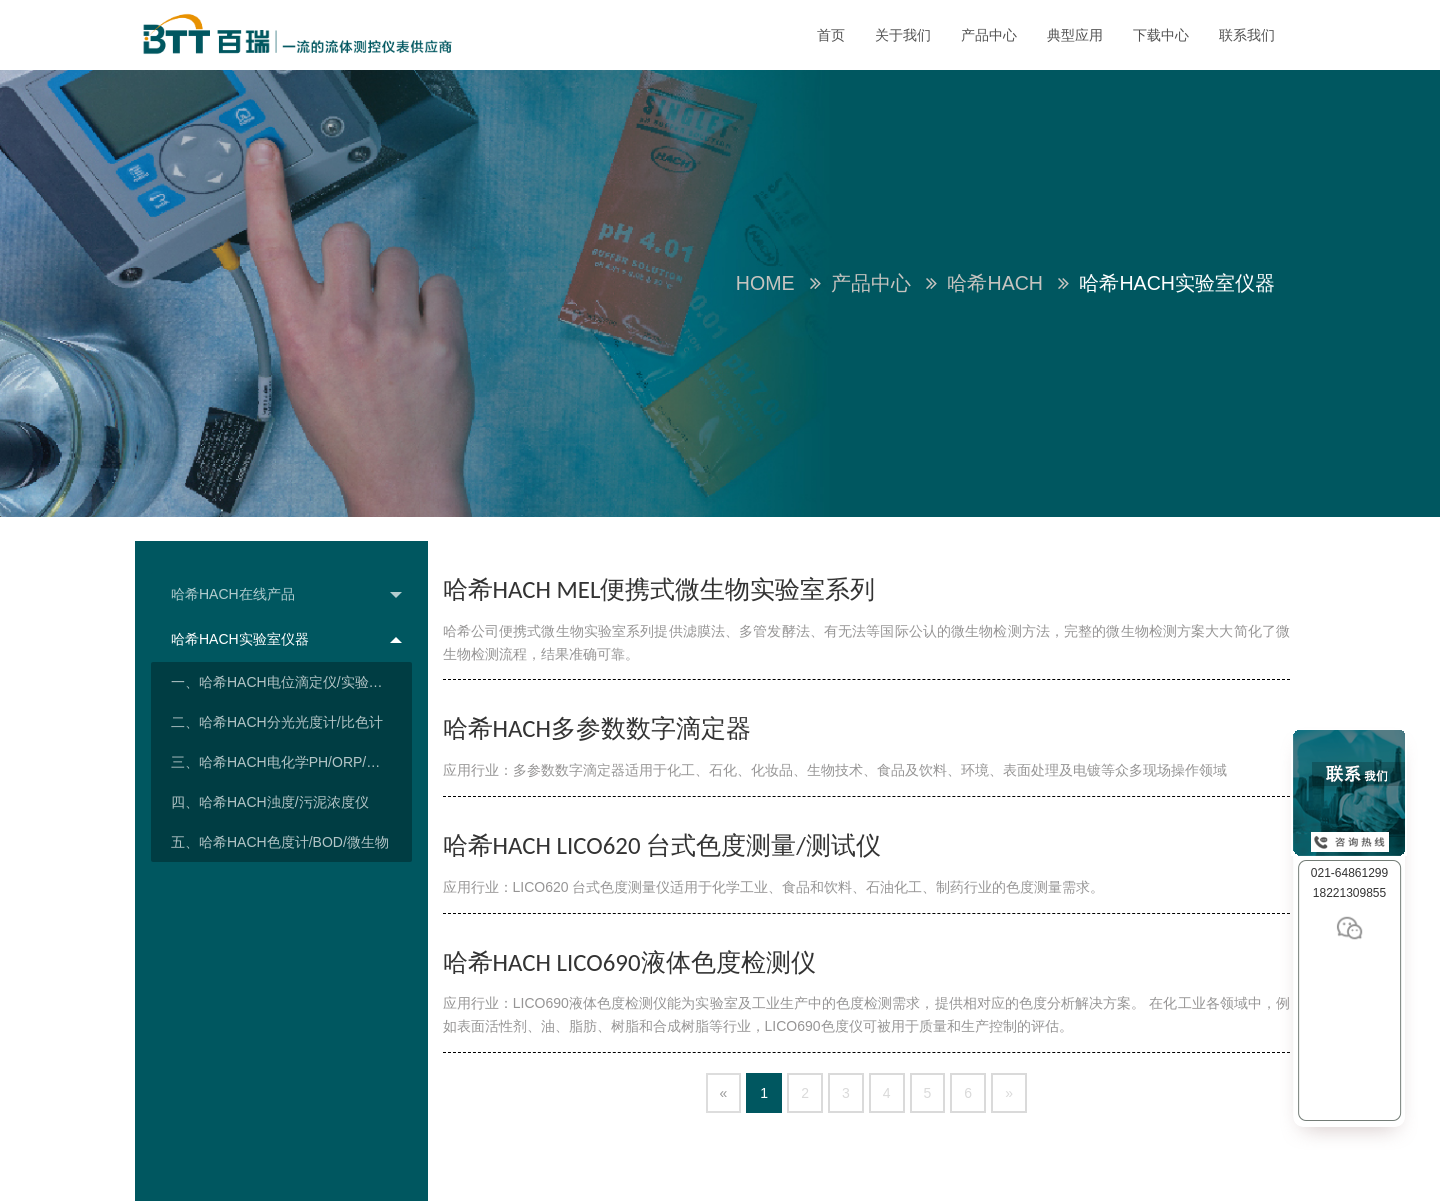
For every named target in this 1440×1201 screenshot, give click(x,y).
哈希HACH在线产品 (286, 595)
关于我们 (903, 35)
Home (765, 283)
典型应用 (1075, 35)
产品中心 (989, 35)
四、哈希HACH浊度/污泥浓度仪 (270, 802)
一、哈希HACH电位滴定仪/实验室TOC (291, 682)
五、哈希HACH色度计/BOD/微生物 (280, 842)
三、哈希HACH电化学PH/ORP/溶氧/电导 (291, 762)
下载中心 (1161, 35)
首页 (831, 35)
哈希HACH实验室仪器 (286, 639)
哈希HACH (995, 283)
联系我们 (1247, 35)
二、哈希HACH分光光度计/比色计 (277, 722)
